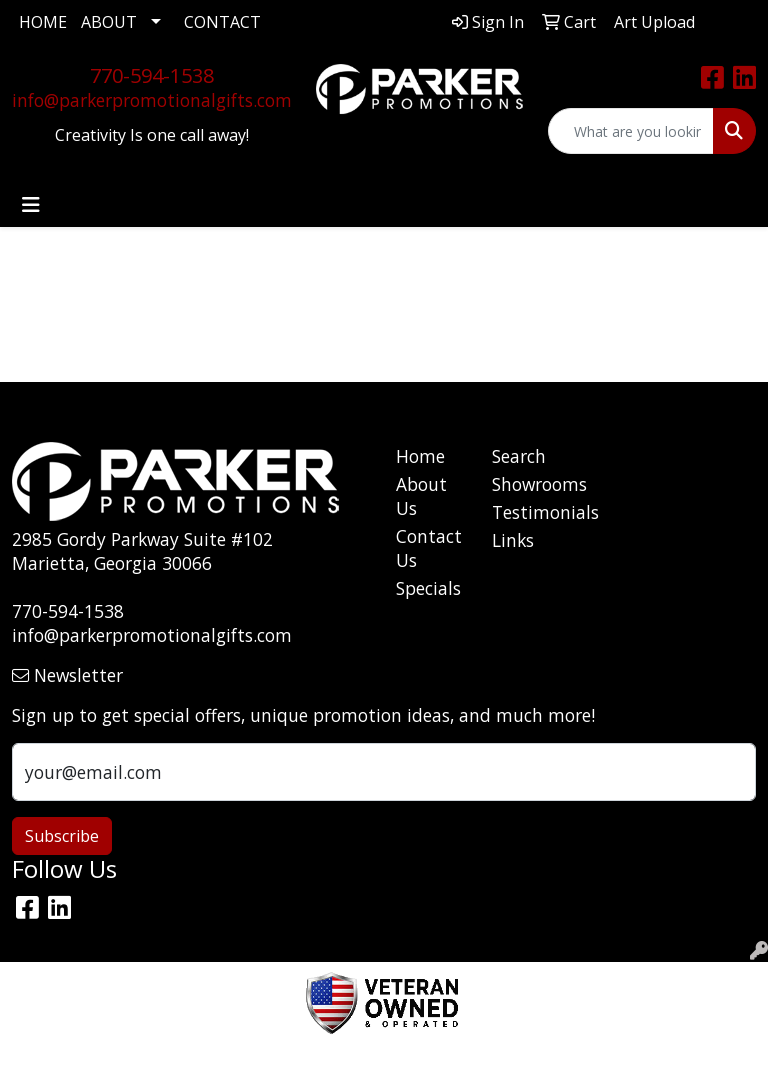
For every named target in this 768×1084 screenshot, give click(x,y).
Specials (428, 588)
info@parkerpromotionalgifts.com (152, 100)
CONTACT (222, 22)
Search (519, 456)
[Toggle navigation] (31, 205)
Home (420, 456)
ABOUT (109, 22)
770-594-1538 (152, 75)
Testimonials (528, 512)
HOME (43, 22)
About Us (421, 496)
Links (513, 540)
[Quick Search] (631, 131)
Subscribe (62, 836)
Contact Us (429, 548)
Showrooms (528, 484)
